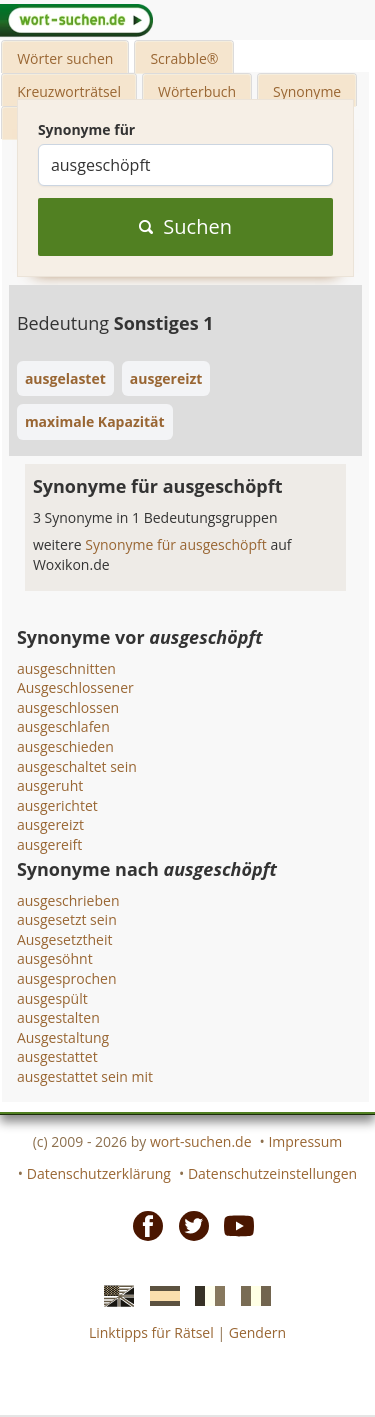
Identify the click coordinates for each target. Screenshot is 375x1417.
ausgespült (52, 998)
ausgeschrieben (68, 900)
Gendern (257, 1332)
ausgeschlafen (63, 726)
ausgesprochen (67, 978)
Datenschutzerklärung (99, 1173)
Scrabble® (184, 58)
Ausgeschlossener (75, 687)
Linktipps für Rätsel (151, 1332)
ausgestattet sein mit (85, 1076)
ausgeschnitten (66, 668)
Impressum (305, 1141)
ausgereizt (50, 824)
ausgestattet (57, 1056)
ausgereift (49, 844)
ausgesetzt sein (67, 919)
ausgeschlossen (68, 707)
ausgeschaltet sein (77, 766)
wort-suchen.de (201, 1141)
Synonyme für (86, 129)
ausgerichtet (57, 805)
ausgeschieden (65, 746)
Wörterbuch (197, 91)
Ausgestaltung (63, 1037)
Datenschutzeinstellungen (272, 1173)
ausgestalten (58, 1017)
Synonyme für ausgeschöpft (177, 544)
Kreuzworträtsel (69, 91)
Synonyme (307, 91)
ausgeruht (50, 785)
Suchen (185, 226)
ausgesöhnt (55, 958)
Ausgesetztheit (65, 939)
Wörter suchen (65, 58)
